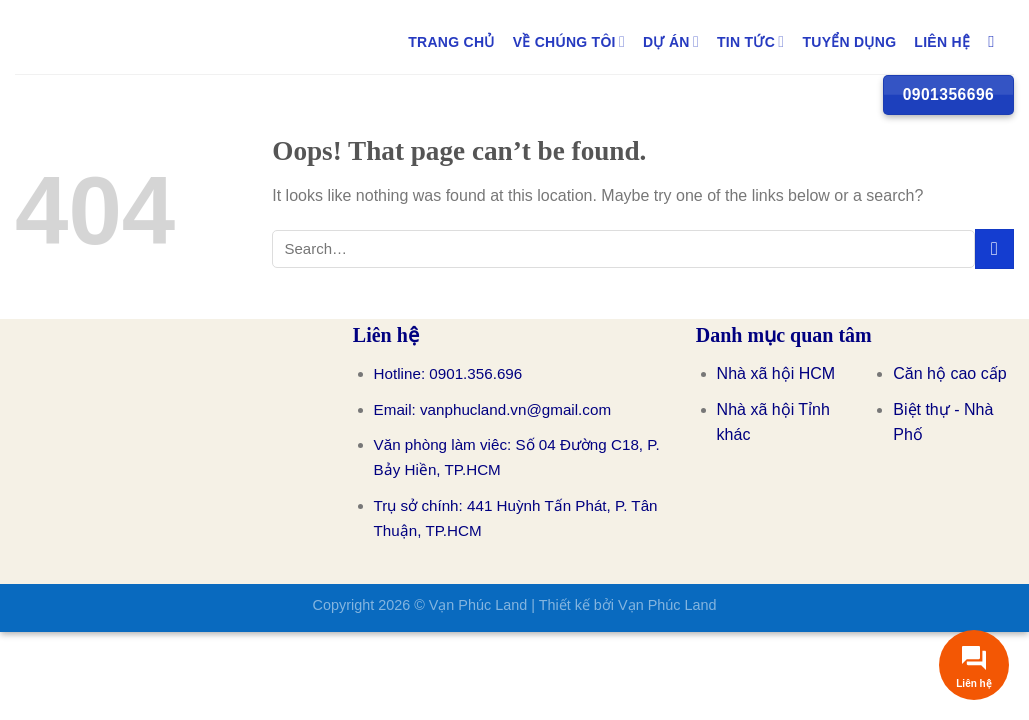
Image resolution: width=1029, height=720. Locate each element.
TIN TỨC (750, 41)
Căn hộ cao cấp (949, 373)
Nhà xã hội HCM (776, 373)
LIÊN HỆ (942, 42)
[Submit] (994, 248)
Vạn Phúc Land (478, 605)
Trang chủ (451, 42)
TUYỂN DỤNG (849, 42)
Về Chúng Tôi (569, 41)
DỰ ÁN (671, 41)
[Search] (996, 42)
